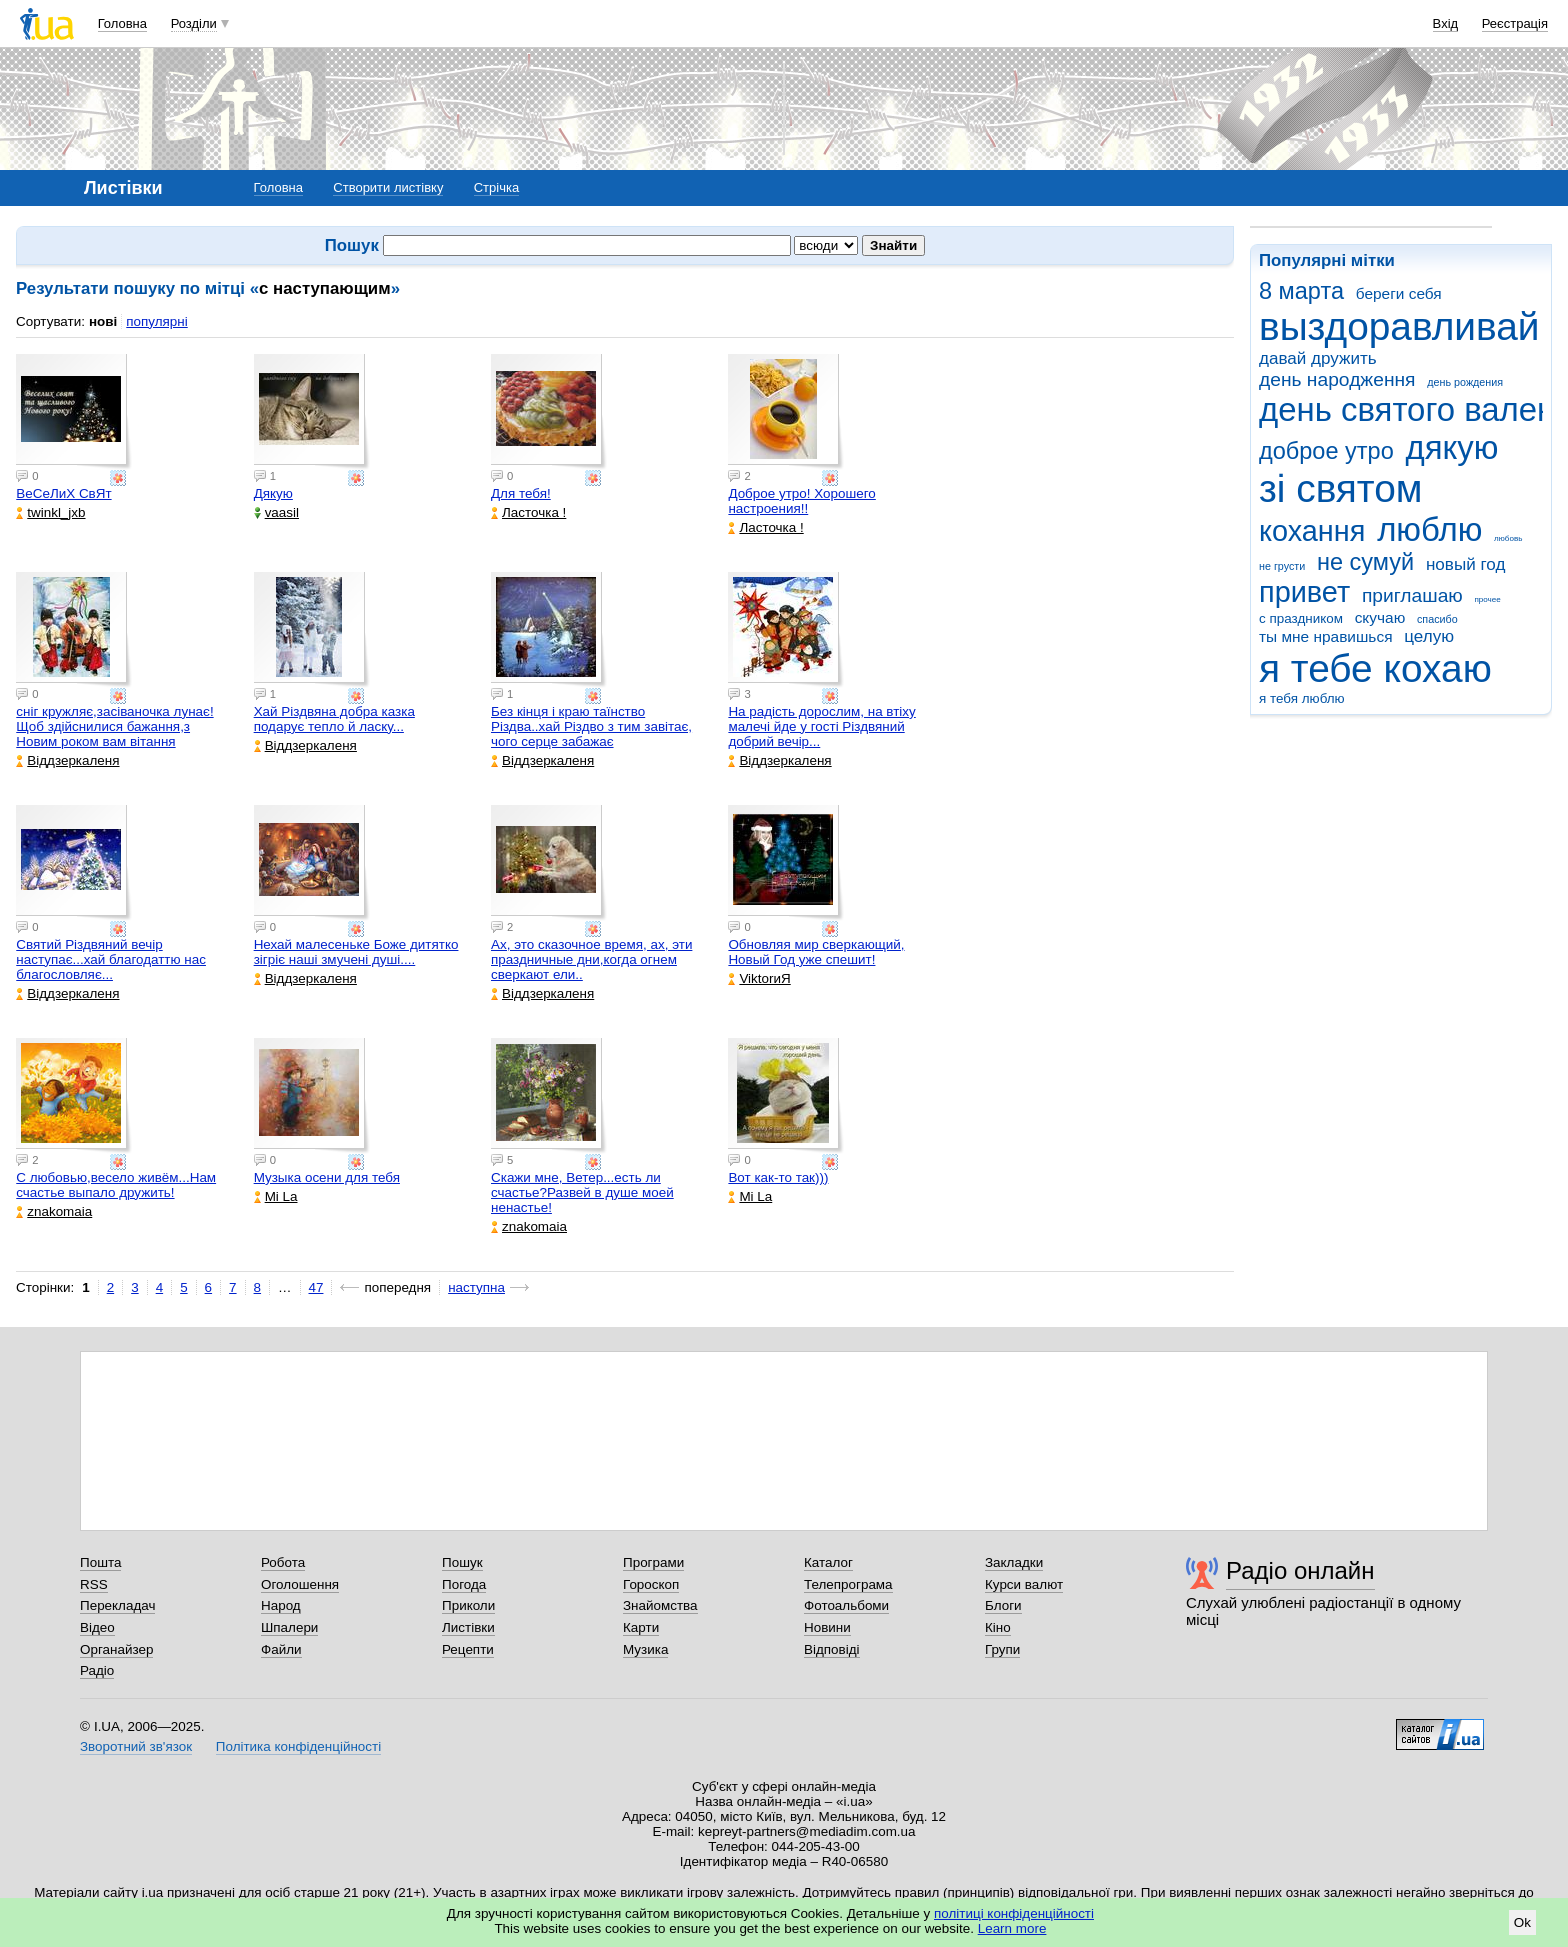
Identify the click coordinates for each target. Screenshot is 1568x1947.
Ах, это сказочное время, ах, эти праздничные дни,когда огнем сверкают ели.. (591, 959)
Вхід (1446, 23)
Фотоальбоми (846, 1605)
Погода (464, 1584)
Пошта (100, 1562)
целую (1429, 636)
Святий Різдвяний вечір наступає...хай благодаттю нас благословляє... (111, 959)
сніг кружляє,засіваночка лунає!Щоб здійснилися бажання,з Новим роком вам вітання (114, 726)
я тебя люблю (1302, 698)
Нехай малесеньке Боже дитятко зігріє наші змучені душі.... (356, 952)
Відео (97, 1627)
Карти (641, 1627)
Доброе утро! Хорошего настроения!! (801, 501)
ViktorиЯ (759, 978)
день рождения (1465, 382)
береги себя (1399, 293)
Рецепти (468, 1649)
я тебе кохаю (1375, 668)
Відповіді (832, 1649)
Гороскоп (651, 1584)
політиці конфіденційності (1014, 1913)
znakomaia (54, 1211)
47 (316, 1287)
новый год (1465, 564)
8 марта (1301, 291)
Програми (653, 1562)
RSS (94, 1584)
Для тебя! (521, 493)
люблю (1429, 529)
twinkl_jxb (50, 512)
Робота (283, 1562)
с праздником (1301, 618)
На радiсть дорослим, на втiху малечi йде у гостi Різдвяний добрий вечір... (821, 726)
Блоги (1003, 1605)
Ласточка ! (528, 512)
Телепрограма (848, 1584)
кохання (1312, 531)
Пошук (462, 1562)
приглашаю (1412, 595)
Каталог (828, 1562)
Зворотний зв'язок (136, 1746)
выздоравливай (1399, 326)
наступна (476, 1287)
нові (103, 321)
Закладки (1014, 1562)
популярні (156, 321)
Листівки (468, 1627)
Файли (281, 1649)
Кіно (998, 1627)
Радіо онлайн (1300, 1570)
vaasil (276, 512)
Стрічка (496, 187)
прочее (1487, 599)
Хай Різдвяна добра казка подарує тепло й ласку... (334, 719)
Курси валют (1024, 1584)
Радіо (97, 1670)
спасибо (1437, 619)
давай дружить (1318, 358)
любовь (1508, 538)
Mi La (276, 1196)
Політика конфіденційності (298, 1746)
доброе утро (1326, 451)
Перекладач (117, 1605)
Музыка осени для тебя (327, 1177)
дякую (1451, 447)
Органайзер (116, 1649)
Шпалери (289, 1627)
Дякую (273, 493)
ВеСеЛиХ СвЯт (63, 493)
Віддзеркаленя (67, 760)
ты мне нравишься (1326, 636)
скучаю (1380, 617)
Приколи (468, 1605)
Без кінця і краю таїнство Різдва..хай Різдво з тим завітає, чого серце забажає (591, 726)
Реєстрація (1515, 23)
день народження (1337, 379)
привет (1304, 592)
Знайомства (660, 1605)
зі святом (1340, 488)
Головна (122, 23)
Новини (827, 1627)
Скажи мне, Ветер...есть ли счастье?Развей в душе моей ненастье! (582, 1192)
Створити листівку (388, 187)
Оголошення (300, 1584)
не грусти (1282, 566)
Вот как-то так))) (778, 1177)
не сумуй (1365, 562)
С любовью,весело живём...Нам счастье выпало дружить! (116, 1185)
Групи (1002, 1649)
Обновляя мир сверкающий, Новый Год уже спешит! (816, 952)
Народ (281, 1605)
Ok (1522, 1922)
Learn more (1012, 1928)
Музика (645, 1649)
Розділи (194, 23)
